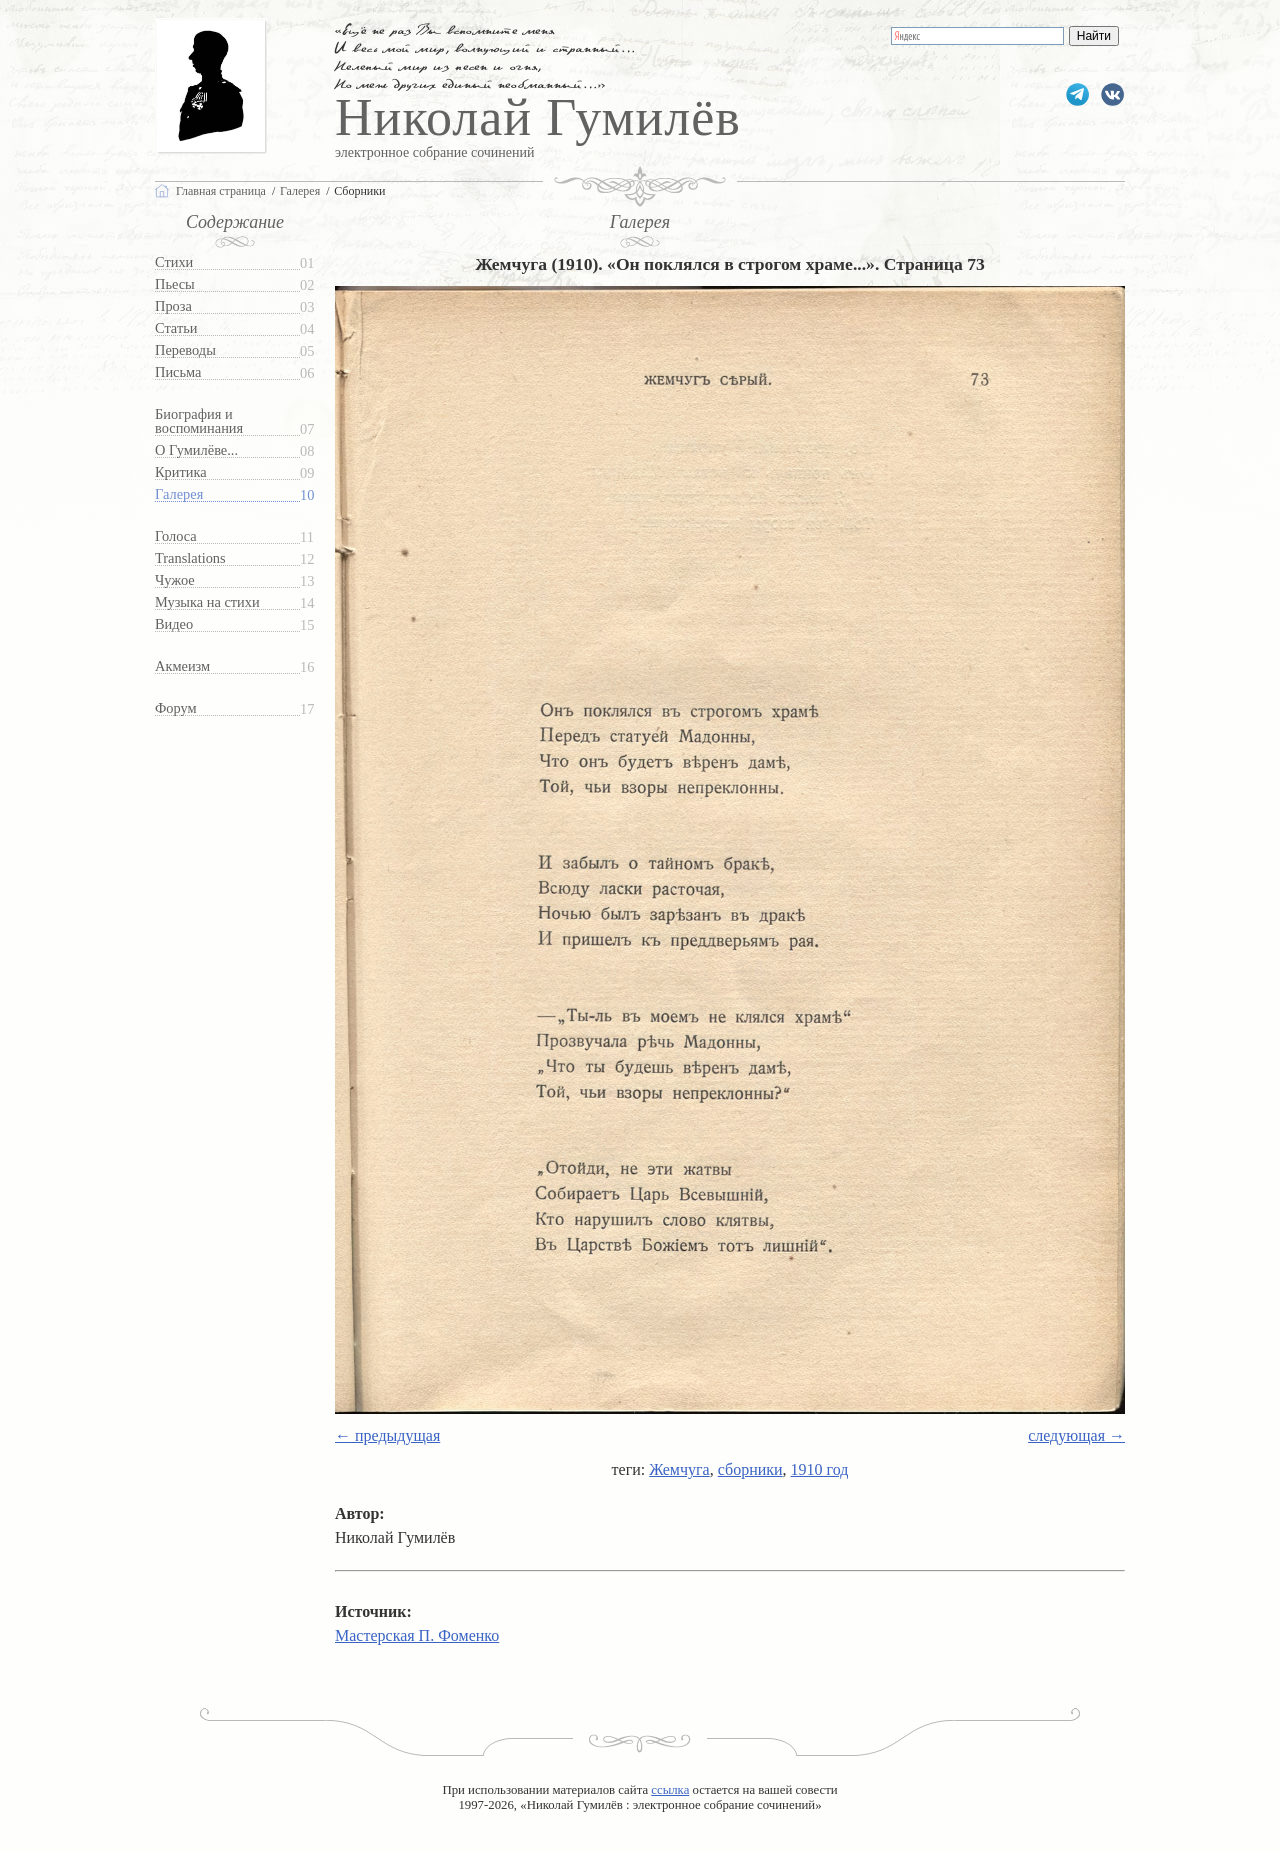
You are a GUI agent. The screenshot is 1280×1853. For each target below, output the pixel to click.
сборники (750, 1469)
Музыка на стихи (207, 602)
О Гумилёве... (196, 450)
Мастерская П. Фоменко (417, 1635)
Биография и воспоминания (199, 421)
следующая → (1076, 1435)
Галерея (179, 494)
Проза (173, 306)
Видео (174, 624)
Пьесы (175, 284)
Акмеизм (182, 666)
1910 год (820, 1469)
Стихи (174, 262)
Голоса (176, 536)
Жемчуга (679, 1469)
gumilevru (1112, 94)
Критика (181, 472)
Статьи (176, 328)
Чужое (175, 580)
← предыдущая (387, 1435)
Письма (178, 372)
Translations (190, 558)
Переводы (185, 350)
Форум (176, 708)
